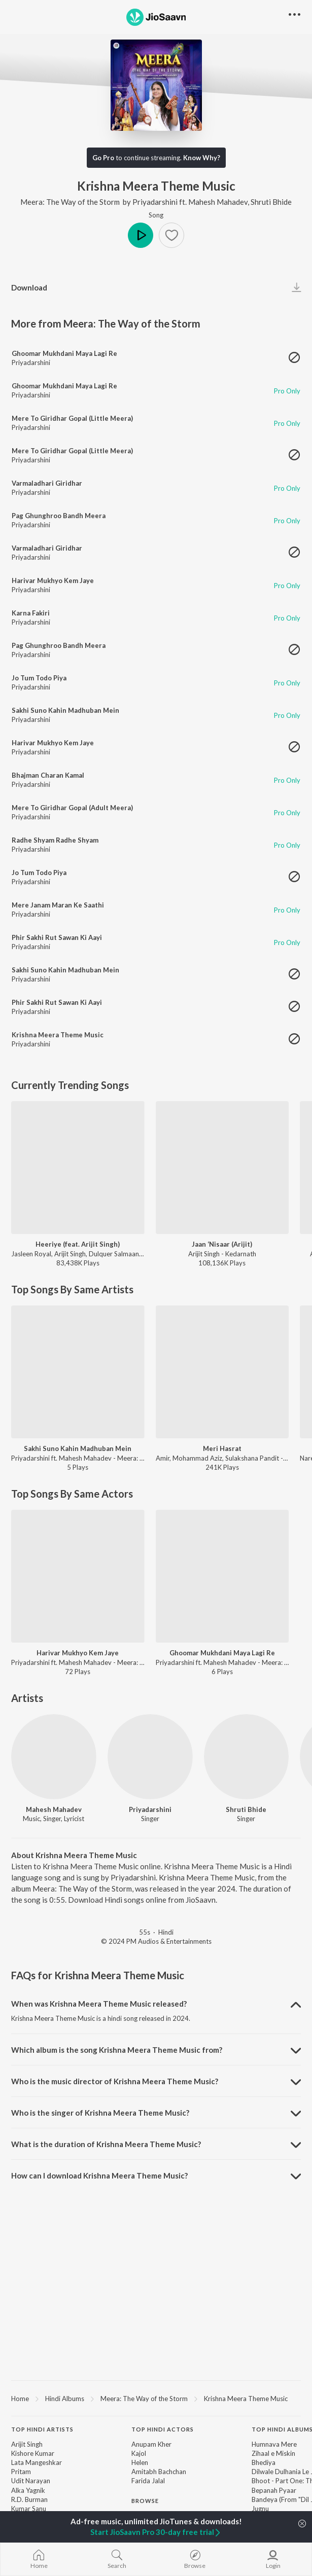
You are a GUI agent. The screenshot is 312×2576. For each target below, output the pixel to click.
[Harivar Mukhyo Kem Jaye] (78, 1576)
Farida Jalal (148, 2481)
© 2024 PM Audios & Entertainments (156, 1941)
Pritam (21, 2472)
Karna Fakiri (31, 613)
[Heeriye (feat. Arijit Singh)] (78, 1168)
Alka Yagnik (28, 2490)
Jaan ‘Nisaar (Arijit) (222, 1244)
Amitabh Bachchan (158, 2472)
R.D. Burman (29, 2499)
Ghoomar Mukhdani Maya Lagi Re (64, 353)
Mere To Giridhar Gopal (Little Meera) (72, 418)
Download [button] (29, 287)
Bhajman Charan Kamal (48, 775)
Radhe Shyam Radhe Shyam (55, 840)
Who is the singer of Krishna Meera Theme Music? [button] (100, 2112)
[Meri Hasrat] (222, 1372)
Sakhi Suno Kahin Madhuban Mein (65, 710)
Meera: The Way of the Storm (70, 201)
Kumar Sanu (28, 2509)
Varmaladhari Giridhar (47, 483)
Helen (139, 2462)
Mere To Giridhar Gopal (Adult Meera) (72, 808)
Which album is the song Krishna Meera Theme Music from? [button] (116, 2049)
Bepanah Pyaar (274, 2490)
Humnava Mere (274, 2444)
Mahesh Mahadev (218, 201)
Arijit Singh (27, 2444)
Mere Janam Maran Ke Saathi (58, 905)
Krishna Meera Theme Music (57, 1035)
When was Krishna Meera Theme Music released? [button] (99, 2003)
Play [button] (140, 235)
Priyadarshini (155, 201)
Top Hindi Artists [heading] (42, 2429)
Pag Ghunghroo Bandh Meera (59, 516)
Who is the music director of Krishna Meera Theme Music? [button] (114, 2081)
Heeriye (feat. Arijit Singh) (78, 1244)
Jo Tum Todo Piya (39, 678)
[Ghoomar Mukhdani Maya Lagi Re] (222, 1576)
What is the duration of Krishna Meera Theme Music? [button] (106, 2144)
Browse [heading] (145, 2500)
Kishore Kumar (32, 2453)
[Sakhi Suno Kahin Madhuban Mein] (78, 1372)
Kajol (138, 2453)
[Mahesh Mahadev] (53, 1756)
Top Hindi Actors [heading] (162, 2429)
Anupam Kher (151, 2444)
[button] (171, 235)
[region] (156, 2398)
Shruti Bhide (271, 201)
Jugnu (260, 2509)
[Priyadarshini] (150, 1756)
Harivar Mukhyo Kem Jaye (53, 580)
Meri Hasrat (222, 1448)
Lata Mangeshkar (36, 2462)
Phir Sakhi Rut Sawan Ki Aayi (57, 937)
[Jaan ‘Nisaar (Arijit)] (222, 1168)
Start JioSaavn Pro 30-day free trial (156, 2531)
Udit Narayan (30, 2481)
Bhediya (263, 2462)
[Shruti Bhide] (246, 1756)
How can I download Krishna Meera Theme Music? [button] (99, 2175)
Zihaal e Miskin (273, 2453)
